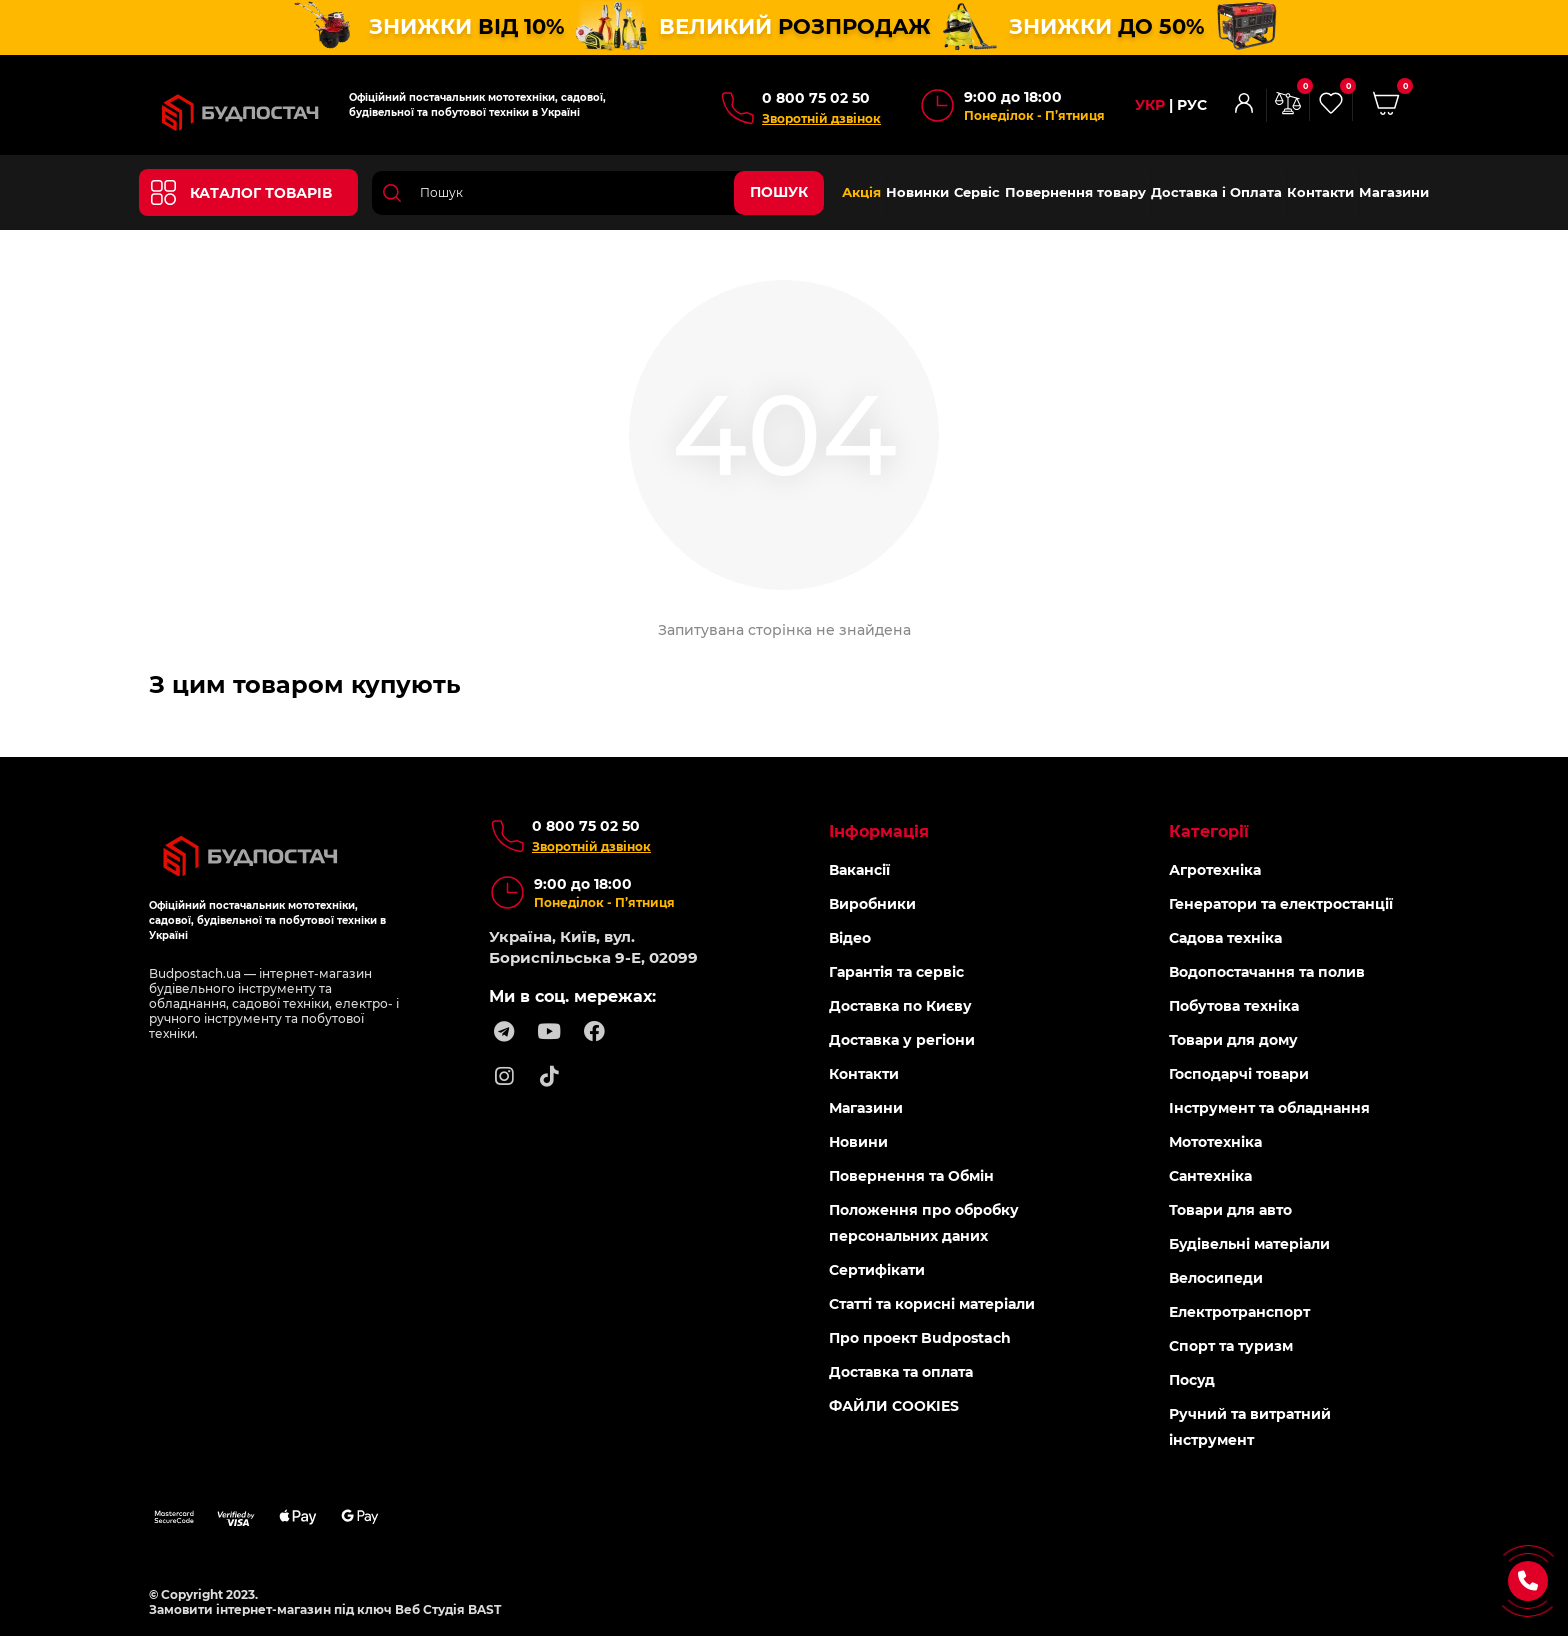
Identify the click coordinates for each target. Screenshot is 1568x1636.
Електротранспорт (1239, 1311)
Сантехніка (1210, 1175)
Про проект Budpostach (920, 1337)
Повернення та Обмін (911, 1175)
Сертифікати (877, 1269)
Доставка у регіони (902, 1039)
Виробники (872, 903)
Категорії (1209, 830)
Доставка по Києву (900, 1005)
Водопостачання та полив (1267, 971)
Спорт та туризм (1231, 1345)
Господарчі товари (1239, 1073)
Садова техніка (1225, 937)
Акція (861, 192)
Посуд (1192, 1379)
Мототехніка (1215, 1141)
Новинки (917, 192)
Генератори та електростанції (1281, 903)
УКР (1150, 105)
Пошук (779, 192)
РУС (1192, 105)
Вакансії (859, 869)
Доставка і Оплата (1216, 192)
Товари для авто (1230, 1209)
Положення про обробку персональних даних (924, 1222)
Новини (858, 1141)
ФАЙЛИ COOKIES (894, 1405)
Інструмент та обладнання (1269, 1107)
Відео (850, 937)
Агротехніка (1215, 869)
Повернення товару (1075, 192)
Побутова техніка (1234, 1005)
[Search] (598, 192)
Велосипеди (1216, 1277)
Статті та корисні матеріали (932, 1303)
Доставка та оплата (901, 1371)
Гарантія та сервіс (896, 971)
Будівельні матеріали (1249, 1243)
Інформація (879, 830)
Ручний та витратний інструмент (1250, 1426)
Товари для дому (1233, 1039)
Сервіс (977, 192)
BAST (484, 1608)
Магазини (1394, 192)
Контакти (1320, 192)
